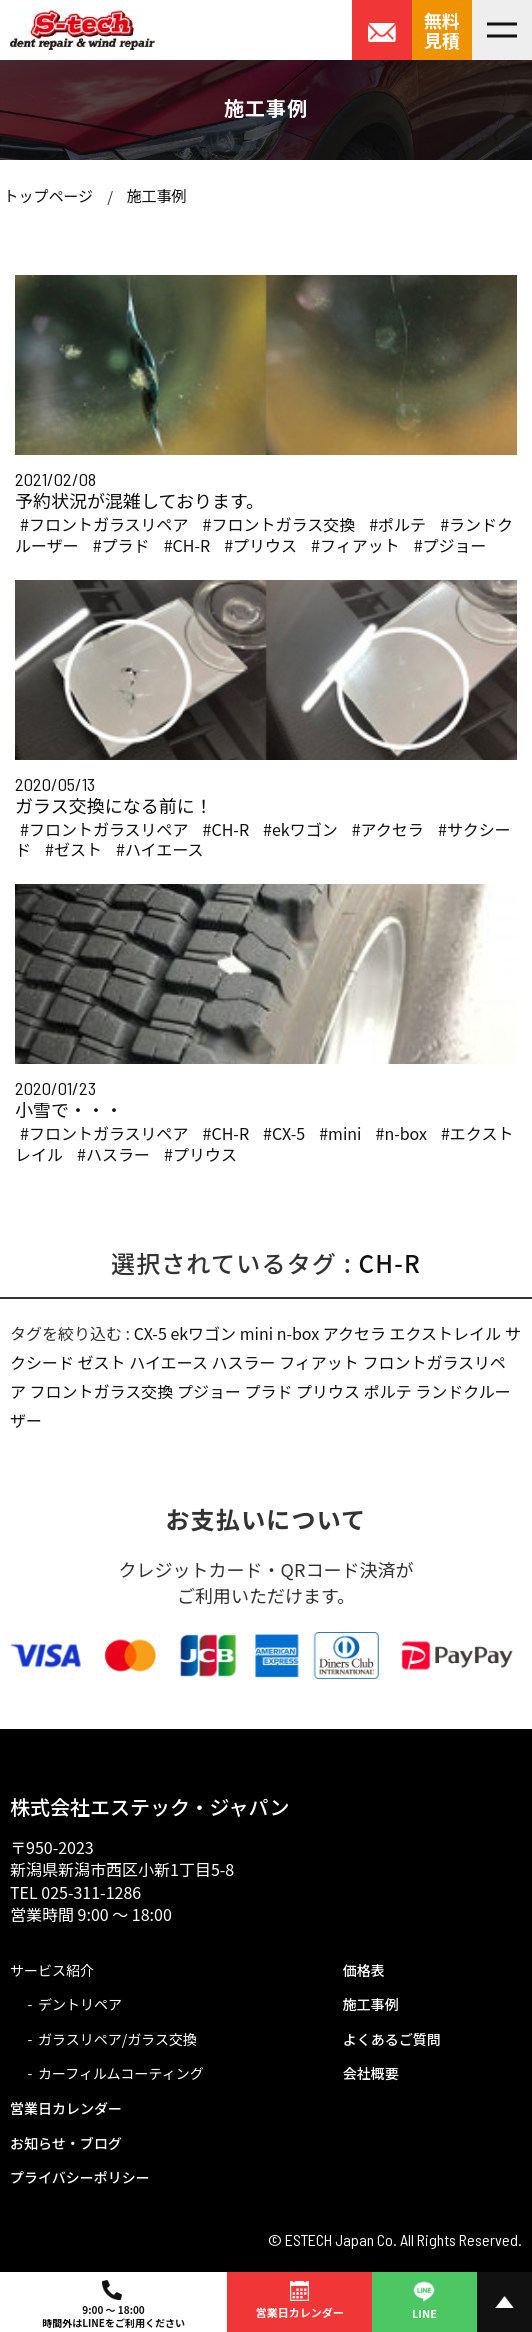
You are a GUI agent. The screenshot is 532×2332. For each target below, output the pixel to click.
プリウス (328, 1391)
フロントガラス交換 (102, 1391)
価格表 (364, 1970)
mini (256, 1333)
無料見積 (442, 30)
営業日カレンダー (66, 2108)
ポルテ (388, 1391)
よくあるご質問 (392, 2039)
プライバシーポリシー (80, 2177)
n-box (298, 1333)
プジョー (209, 1391)
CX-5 (150, 1333)
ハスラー (244, 1362)
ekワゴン (203, 1333)
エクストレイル (446, 1333)
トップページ (48, 195)
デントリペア (80, 2004)
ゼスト (102, 1362)
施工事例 (156, 195)
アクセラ (354, 1333)
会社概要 (371, 2073)
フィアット (319, 1362)
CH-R (390, 1262)
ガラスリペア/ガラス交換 (117, 2039)
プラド (269, 1391)
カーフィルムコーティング (121, 2073)
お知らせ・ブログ (66, 2143)
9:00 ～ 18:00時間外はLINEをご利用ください (113, 2305)
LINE (424, 2298)
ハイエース (168, 1362)
